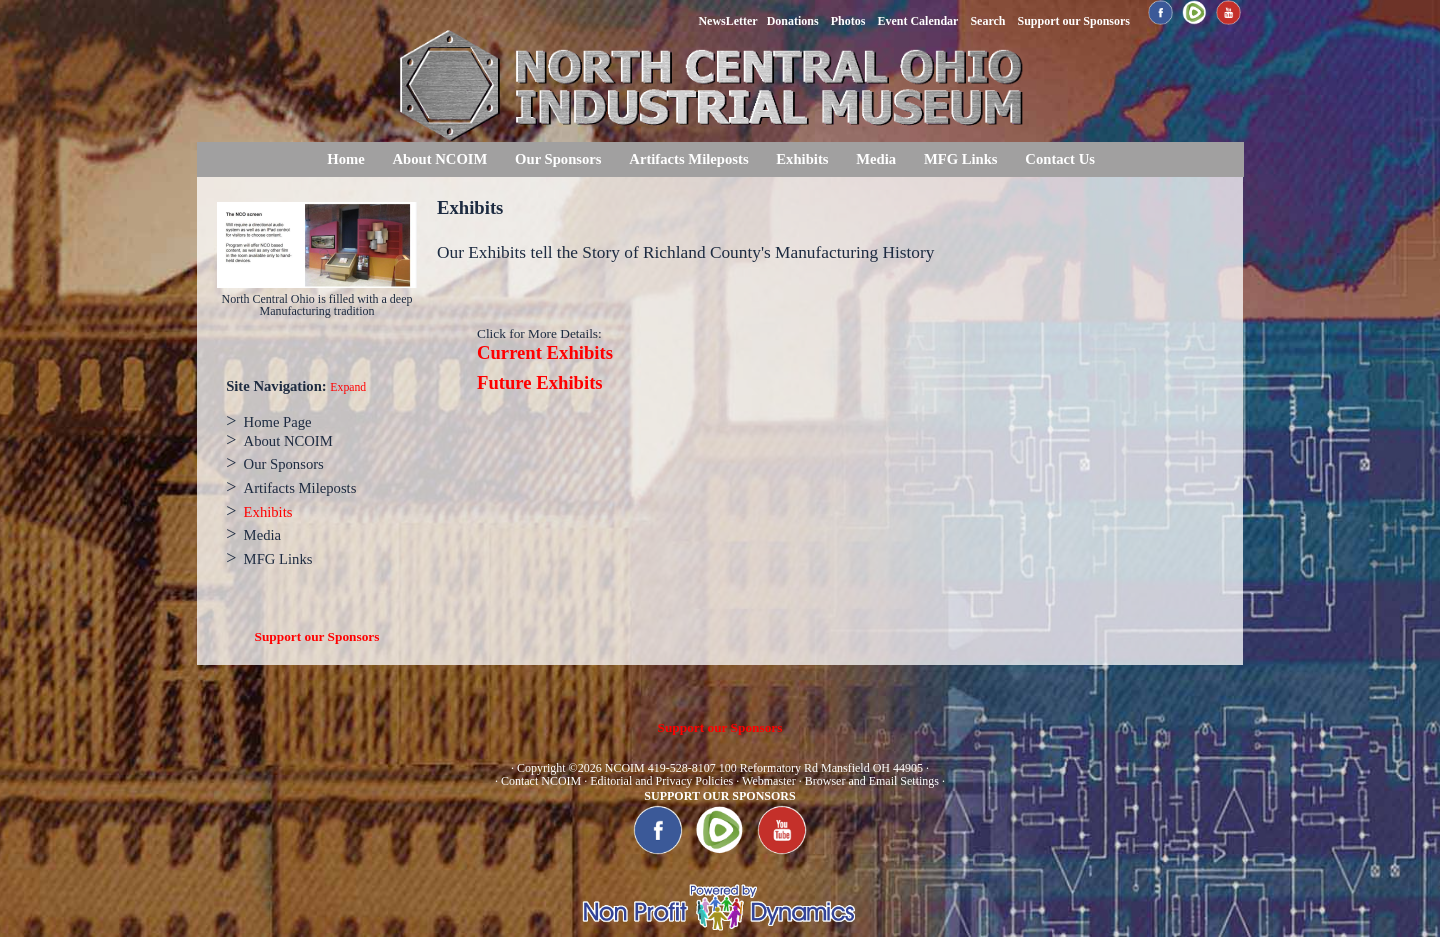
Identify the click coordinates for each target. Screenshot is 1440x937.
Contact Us (1060, 159)
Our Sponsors (558, 159)
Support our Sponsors (317, 636)
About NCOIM (439, 159)
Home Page (278, 422)
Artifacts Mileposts (688, 159)
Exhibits (802, 159)
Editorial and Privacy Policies (661, 781)
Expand (348, 387)
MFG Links (961, 159)
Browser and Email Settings (872, 781)
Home (345, 159)
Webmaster (769, 781)
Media (876, 159)
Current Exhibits (545, 352)
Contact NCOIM (541, 781)
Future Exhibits (540, 382)
